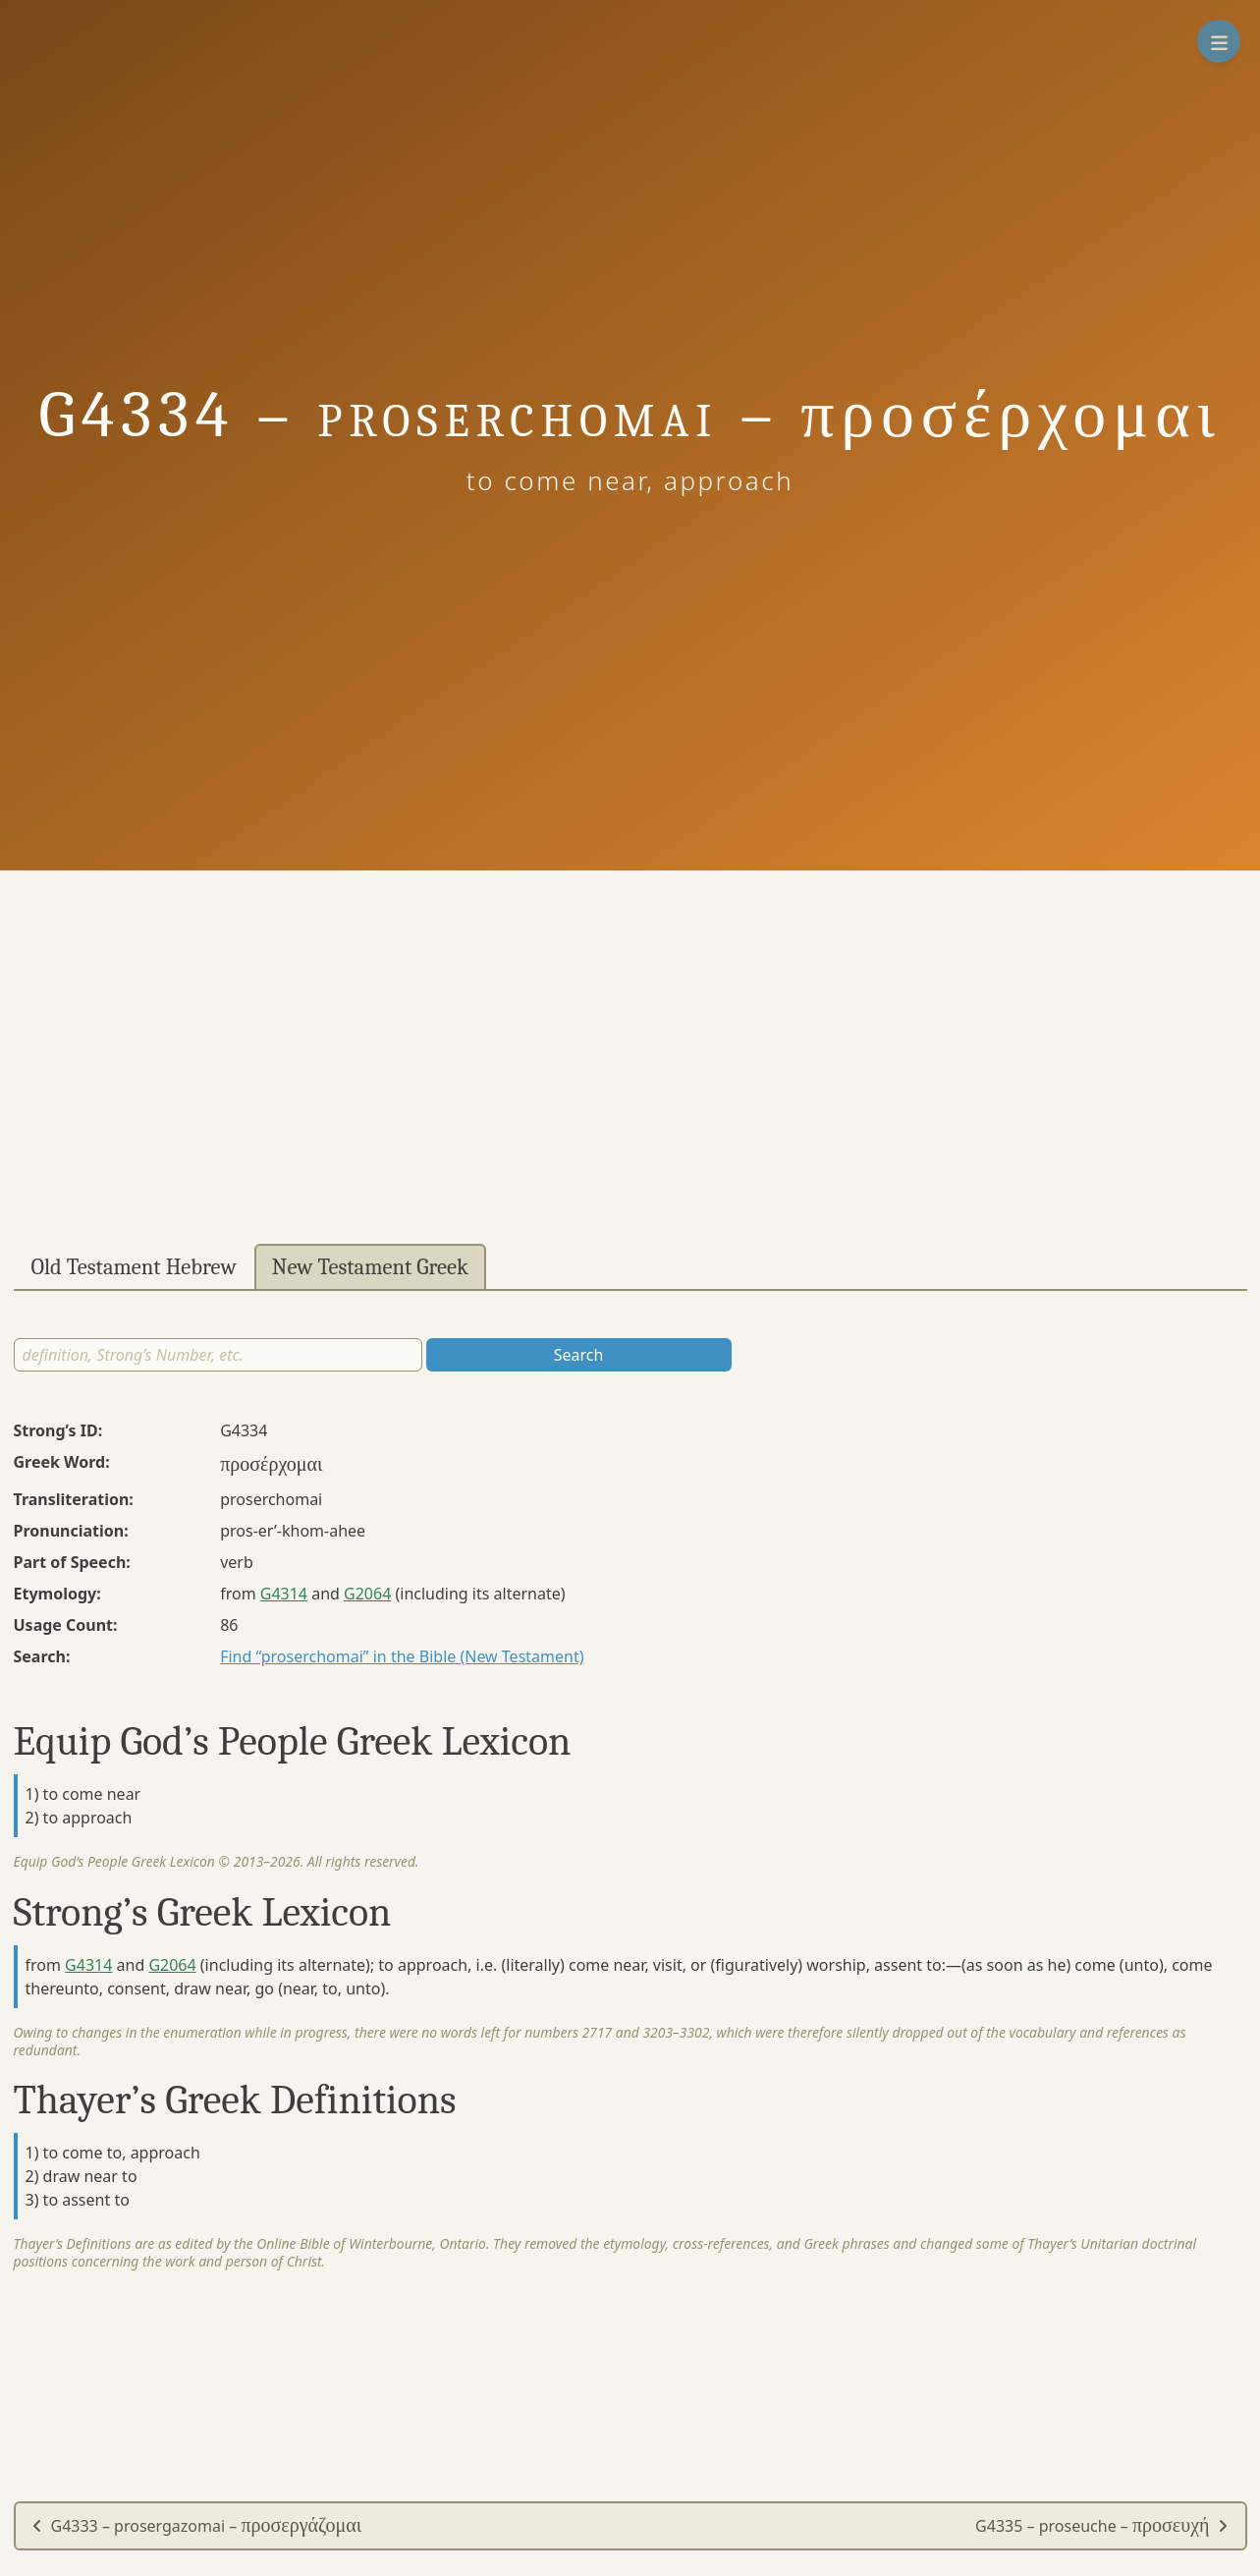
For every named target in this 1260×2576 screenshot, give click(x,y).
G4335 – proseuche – (1102, 2525)
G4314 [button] (283, 1593)
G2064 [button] (367, 1593)
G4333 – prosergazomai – (196, 2525)
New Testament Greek (370, 1267)
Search (579, 1355)
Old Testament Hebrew (134, 1267)
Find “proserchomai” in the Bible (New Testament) (401, 1656)
